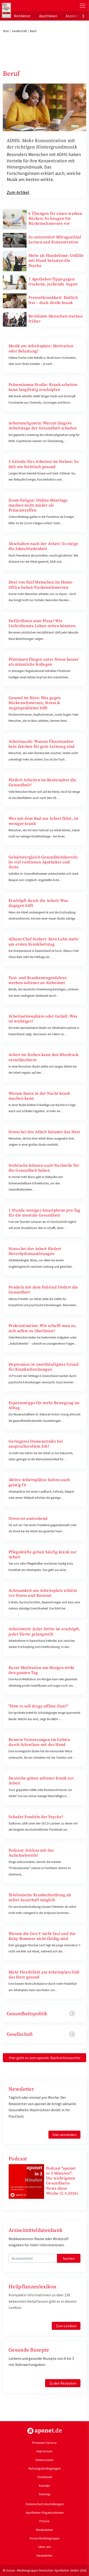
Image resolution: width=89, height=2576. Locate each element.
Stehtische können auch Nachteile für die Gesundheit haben (44, 1168)
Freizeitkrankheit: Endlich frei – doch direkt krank (53, 300)
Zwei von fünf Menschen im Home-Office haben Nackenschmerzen (41, 585)
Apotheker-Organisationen (45, 2512)
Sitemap (45, 2494)
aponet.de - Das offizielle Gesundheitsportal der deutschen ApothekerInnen (31, 5)
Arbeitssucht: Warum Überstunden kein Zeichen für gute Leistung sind (42, 744)
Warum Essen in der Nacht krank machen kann (39, 1096)
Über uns (44, 2547)
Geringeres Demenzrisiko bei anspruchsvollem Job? (36, 1444)
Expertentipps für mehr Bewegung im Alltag (44, 1405)
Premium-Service (44, 2443)
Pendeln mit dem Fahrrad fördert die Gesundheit (43, 1290)
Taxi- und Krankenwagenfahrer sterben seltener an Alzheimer (38, 980)
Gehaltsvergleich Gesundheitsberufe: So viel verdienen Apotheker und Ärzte (44, 862)
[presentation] (83, 16)
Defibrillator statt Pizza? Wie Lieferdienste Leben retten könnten (42, 623)
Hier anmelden (64, 2134)
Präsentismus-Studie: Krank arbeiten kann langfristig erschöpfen (43, 387)
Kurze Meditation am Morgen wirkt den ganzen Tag (42, 1670)
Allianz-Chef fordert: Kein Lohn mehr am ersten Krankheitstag (44, 942)
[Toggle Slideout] (82, 5)
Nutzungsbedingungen (44, 2468)
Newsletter (45, 2555)
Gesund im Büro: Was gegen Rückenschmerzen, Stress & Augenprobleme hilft (35, 703)
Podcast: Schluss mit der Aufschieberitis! (31, 1853)
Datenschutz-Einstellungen (45, 2504)
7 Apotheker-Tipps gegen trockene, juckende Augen (52, 282)
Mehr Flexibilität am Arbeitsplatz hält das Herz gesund (44, 1975)
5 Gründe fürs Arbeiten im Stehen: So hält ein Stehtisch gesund (44, 464)
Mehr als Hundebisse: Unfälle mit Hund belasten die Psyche (56, 260)
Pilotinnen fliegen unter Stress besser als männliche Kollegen (44, 662)
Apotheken (48, 15)
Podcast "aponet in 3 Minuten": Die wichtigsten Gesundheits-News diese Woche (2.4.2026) (62, 2181)
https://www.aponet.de (44, 2431)
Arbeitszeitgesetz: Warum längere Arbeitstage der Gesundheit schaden (43, 426)
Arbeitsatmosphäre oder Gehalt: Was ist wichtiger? (43, 1019)
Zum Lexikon (66, 2325)
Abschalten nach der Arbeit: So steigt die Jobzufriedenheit (43, 546)
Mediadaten (44, 2530)
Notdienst (22, 15)
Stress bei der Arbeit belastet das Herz (44, 1132)
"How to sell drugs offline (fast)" (38, 1706)
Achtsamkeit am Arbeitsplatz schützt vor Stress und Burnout (43, 1593)
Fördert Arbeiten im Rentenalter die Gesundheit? (42, 782)
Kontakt (44, 2485)
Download (44, 2477)
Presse (44, 2521)
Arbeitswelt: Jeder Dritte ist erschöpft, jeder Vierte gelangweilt (44, 1631)
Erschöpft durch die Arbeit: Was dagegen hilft (38, 903)
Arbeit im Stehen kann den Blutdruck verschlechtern (44, 1057)
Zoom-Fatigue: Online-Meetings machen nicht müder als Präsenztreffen (38, 505)
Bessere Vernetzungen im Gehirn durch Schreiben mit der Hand (39, 1742)
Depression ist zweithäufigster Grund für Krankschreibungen (44, 1367)
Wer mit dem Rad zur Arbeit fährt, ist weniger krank (43, 821)
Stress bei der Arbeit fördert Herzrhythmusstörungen (35, 1251)
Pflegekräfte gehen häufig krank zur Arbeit (43, 1555)
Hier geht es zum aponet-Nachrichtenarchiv (44, 2057)
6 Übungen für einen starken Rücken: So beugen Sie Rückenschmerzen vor (55, 218)
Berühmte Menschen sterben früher (55, 319)
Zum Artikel (18, 192)
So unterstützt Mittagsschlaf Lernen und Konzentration (54, 240)
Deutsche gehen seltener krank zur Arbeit (41, 1781)
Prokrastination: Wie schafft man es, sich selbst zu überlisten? (42, 1328)
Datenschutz (45, 2460)
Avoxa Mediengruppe (44, 2538)
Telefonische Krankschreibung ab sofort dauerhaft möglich (40, 1897)
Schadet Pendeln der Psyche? (36, 1817)
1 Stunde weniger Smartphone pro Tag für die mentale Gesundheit (44, 1213)
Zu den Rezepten (62, 2383)
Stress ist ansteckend (28, 1518)
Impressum (44, 2451)
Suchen (69, 2258)
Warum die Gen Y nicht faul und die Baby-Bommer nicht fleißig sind (42, 1936)
